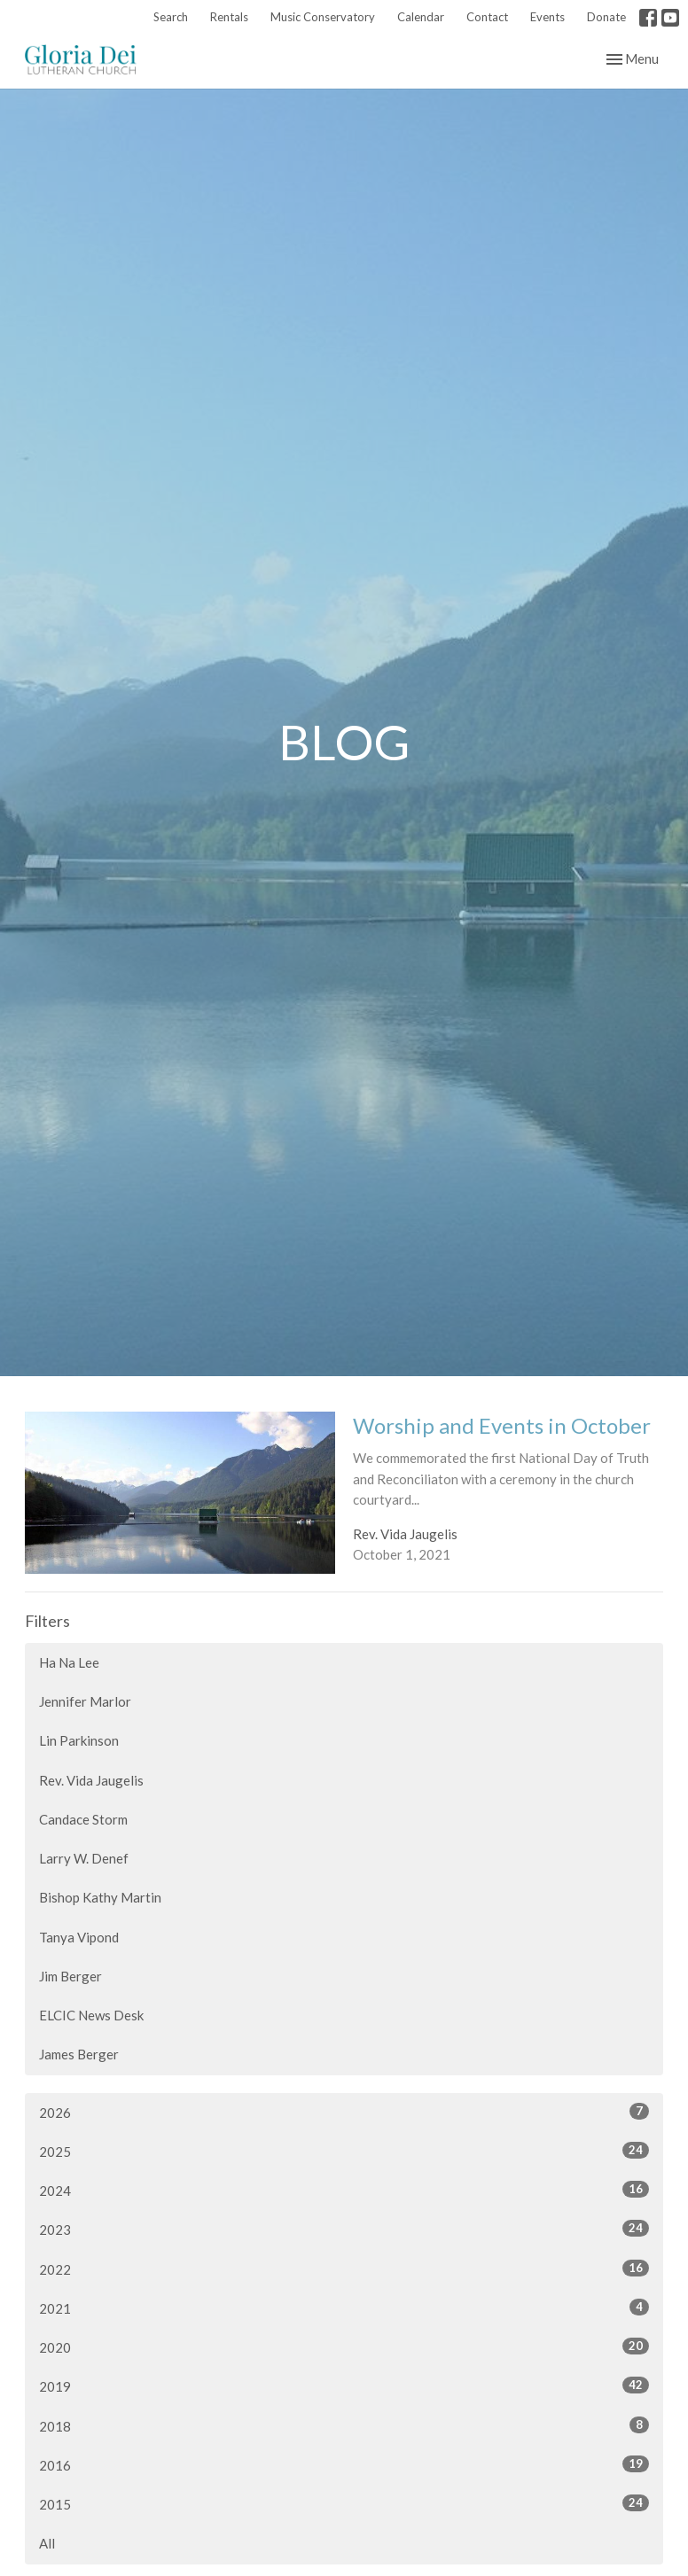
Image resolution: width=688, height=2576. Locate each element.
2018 (344, 2425)
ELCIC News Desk (91, 2015)
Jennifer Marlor (85, 1701)
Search (170, 17)
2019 (344, 2385)
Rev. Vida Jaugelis (91, 1780)
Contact (487, 17)
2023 (344, 2228)
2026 (344, 2112)
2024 (344, 2190)
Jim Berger (70, 1976)
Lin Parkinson (79, 1740)
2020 (344, 2346)
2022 (344, 2268)
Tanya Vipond (79, 1937)
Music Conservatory (322, 17)
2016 (344, 2464)
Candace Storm (83, 1819)
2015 (344, 2503)
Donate (606, 17)
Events (547, 17)
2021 (344, 2307)
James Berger (79, 2054)
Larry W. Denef (84, 1858)
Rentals (229, 17)
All (47, 2543)
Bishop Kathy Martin (100, 1897)
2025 (344, 2151)
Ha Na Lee (69, 1662)
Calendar (420, 17)
